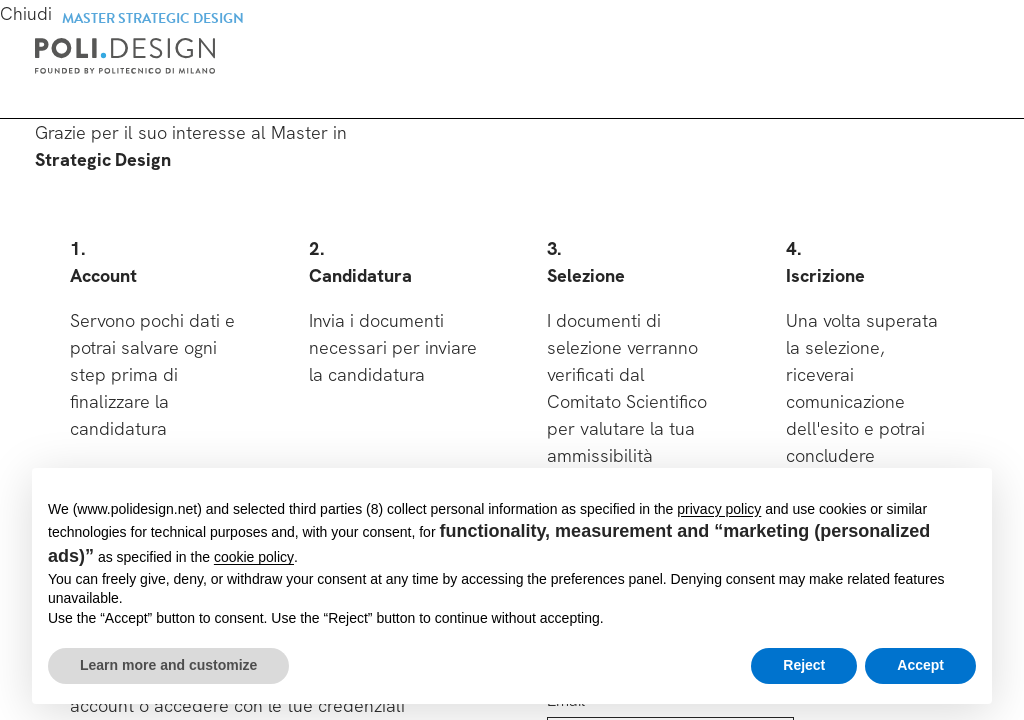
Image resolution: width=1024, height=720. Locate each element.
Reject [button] (804, 665)
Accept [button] (920, 665)
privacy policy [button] (719, 509)
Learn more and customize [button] (168, 665)
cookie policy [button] (254, 557)
